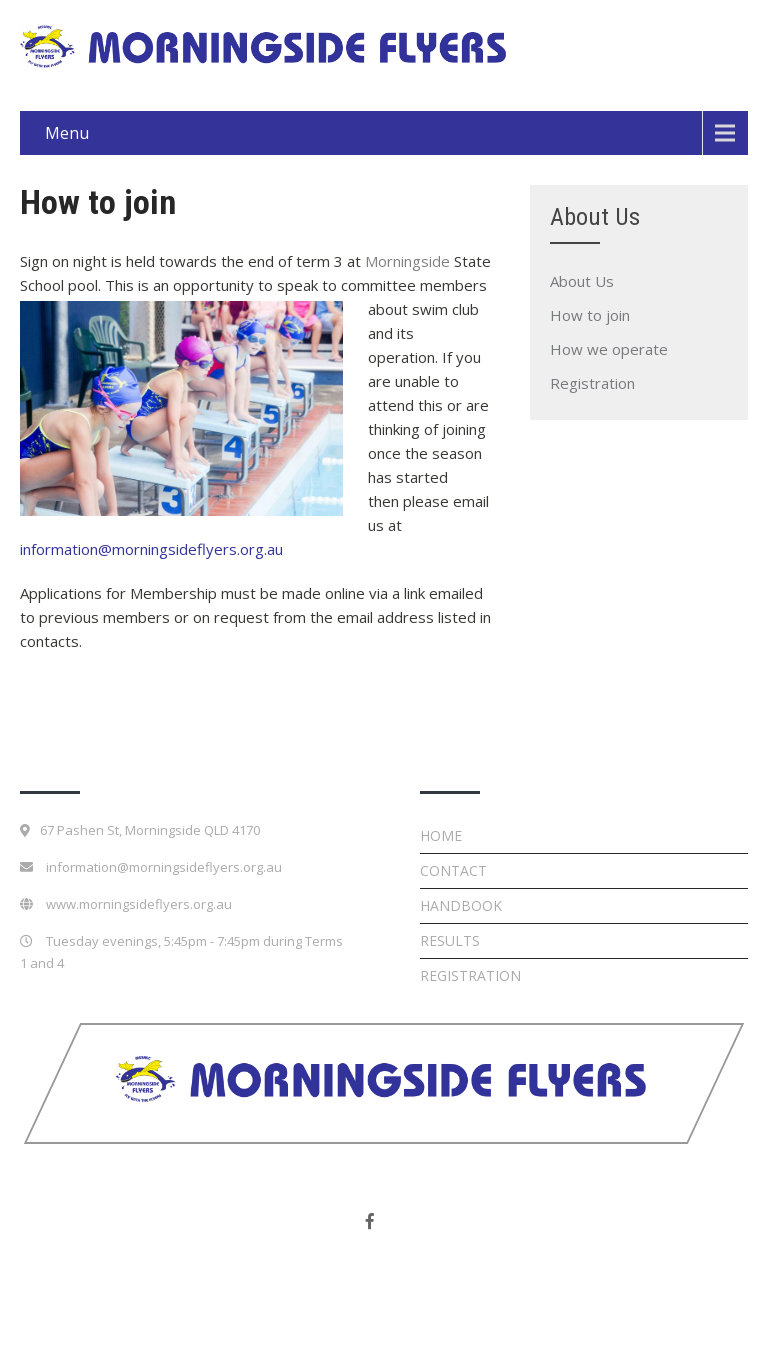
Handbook (461, 905)
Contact (453, 870)
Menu (67, 133)
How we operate (609, 349)
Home (441, 835)
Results (450, 940)
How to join (590, 315)
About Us (582, 281)
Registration (592, 383)
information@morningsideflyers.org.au (151, 549)
